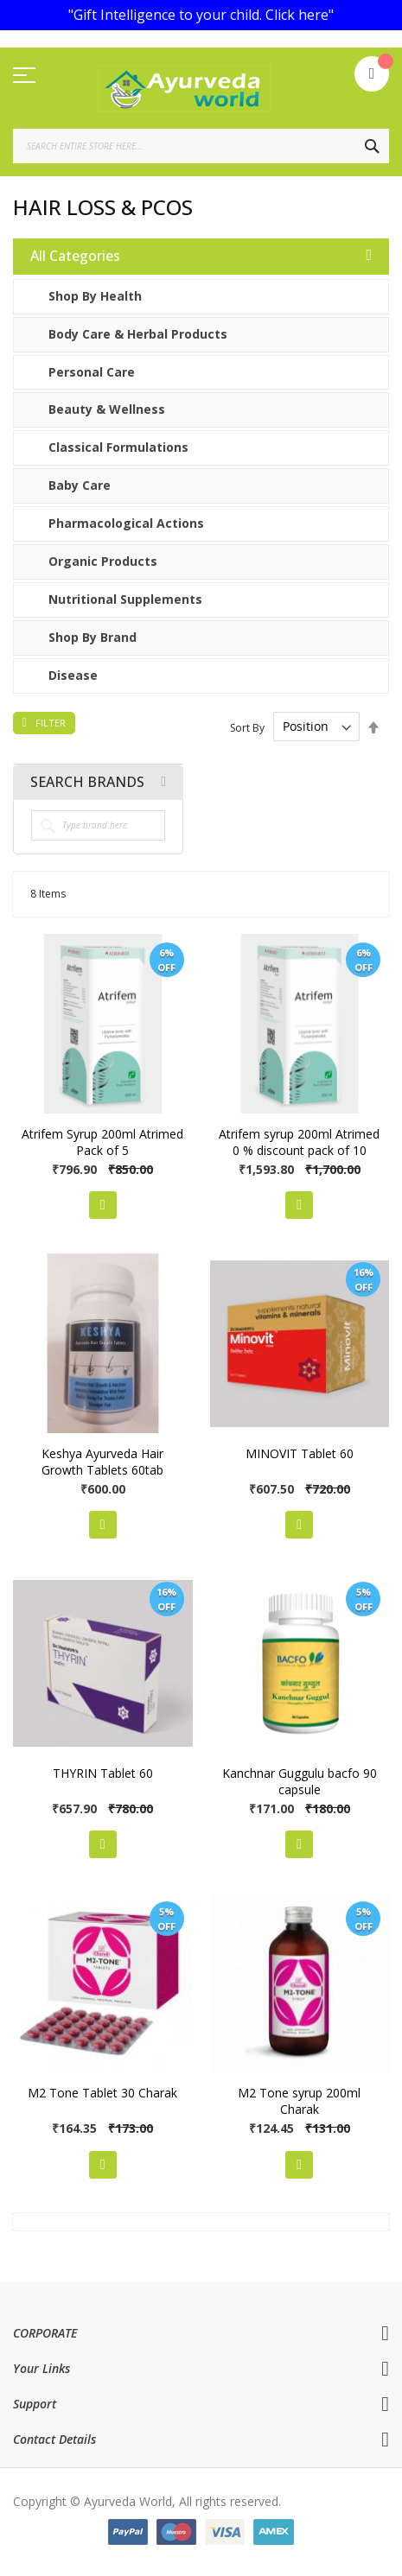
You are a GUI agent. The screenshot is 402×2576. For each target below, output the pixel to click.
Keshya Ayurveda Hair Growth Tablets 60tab (102, 1461)
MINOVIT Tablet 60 (300, 1453)
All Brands (163, 782)
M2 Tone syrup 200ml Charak (299, 2100)
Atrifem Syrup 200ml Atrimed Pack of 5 (102, 1142)
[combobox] (201, 146)
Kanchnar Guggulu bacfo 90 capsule (299, 1781)
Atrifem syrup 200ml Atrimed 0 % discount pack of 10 (299, 1142)
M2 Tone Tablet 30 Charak (102, 2092)
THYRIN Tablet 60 (103, 1773)
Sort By (247, 727)
